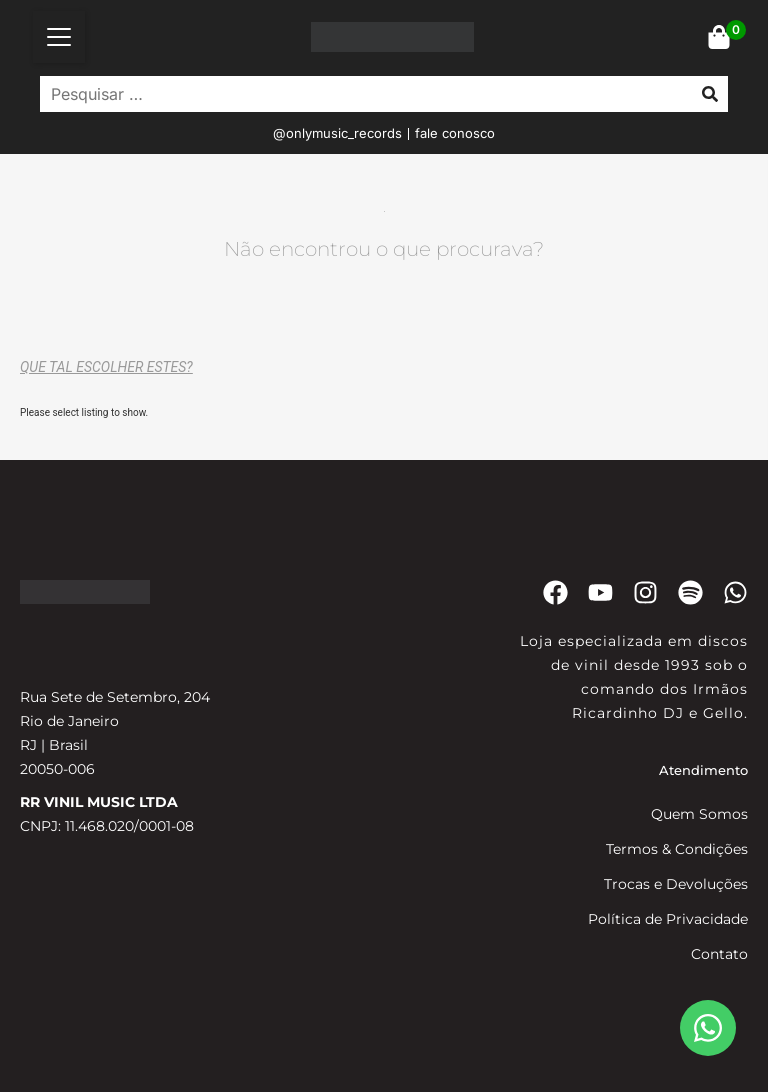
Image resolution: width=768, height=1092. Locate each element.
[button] (59, 37)
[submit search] (710, 94)
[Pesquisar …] (361, 94)
